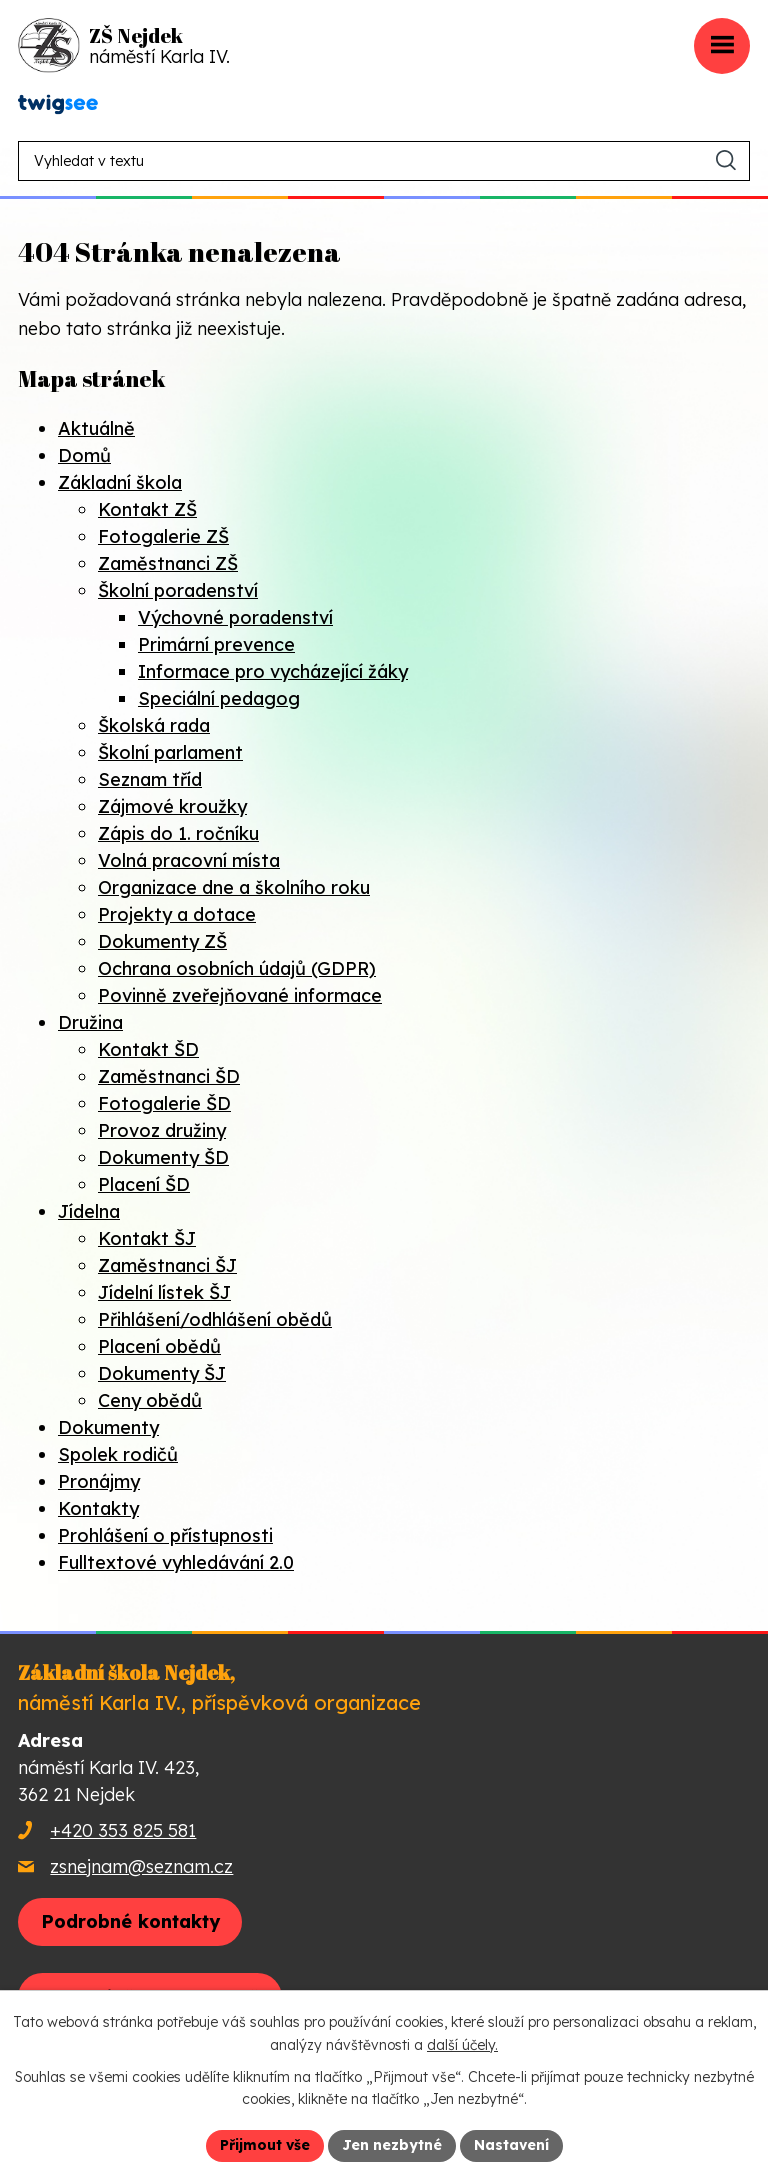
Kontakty (98, 1508)
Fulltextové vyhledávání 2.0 (176, 1562)
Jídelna (89, 1211)
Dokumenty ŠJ (162, 1373)
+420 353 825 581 (123, 1830)
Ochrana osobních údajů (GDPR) (237, 968)
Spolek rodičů (118, 1454)
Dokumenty (108, 1427)
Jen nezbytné (392, 2145)
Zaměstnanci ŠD (169, 1076)
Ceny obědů (150, 1400)
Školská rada (154, 725)
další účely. (462, 2045)
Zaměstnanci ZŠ (168, 563)
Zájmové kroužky (172, 806)
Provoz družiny (162, 1130)
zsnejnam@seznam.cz (141, 1866)
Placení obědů (159, 1346)
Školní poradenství (178, 590)
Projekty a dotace (177, 914)
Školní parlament (170, 752)
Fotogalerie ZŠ (163, 536)
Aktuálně (96, 428)
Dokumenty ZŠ (162, 941)
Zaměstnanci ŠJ (167, 1265)
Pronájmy (99, 1481)
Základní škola (120, 482)
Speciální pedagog (219, 698)
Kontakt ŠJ (147, 1238)
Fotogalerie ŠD (164, 1103)
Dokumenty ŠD (163, 1157)
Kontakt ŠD (148, 1049)
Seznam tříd (150, 779)
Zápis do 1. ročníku (178, 833)
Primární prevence (216, 644)
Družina (90, 1022)
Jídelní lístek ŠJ (164, 1292)
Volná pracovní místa (189, 860)
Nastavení (511, 2145)
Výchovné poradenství (235, 617)
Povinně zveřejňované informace (240, 995)
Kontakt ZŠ (147, 509)
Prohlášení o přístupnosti (165, 1535)
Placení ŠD (144, 1184)
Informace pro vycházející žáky (273, 671)
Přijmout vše (265, 2145)
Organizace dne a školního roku (234, 887)
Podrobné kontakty (130, 1921)
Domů (84, 455)
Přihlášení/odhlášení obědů (215, 1319)
